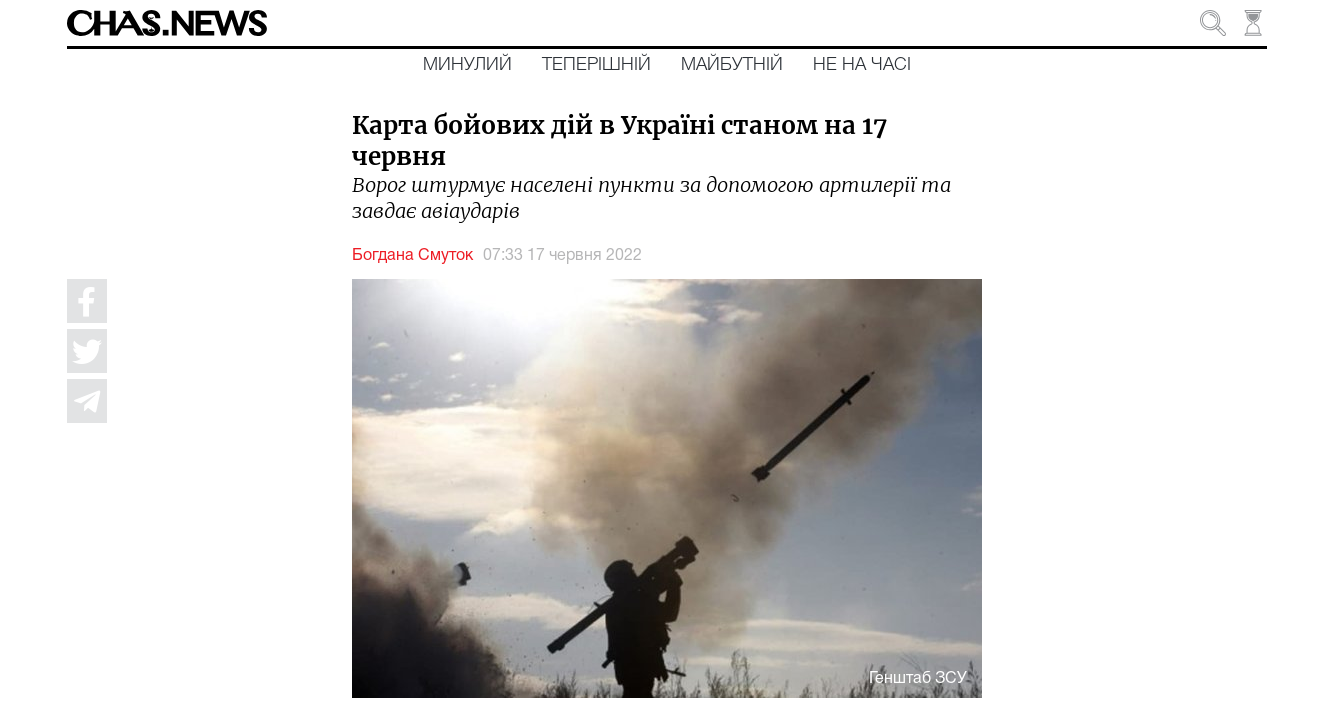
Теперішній (596, 65)
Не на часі (862, 65)
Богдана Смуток (412, 256)
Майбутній (732, 65)
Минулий (467, 65)
